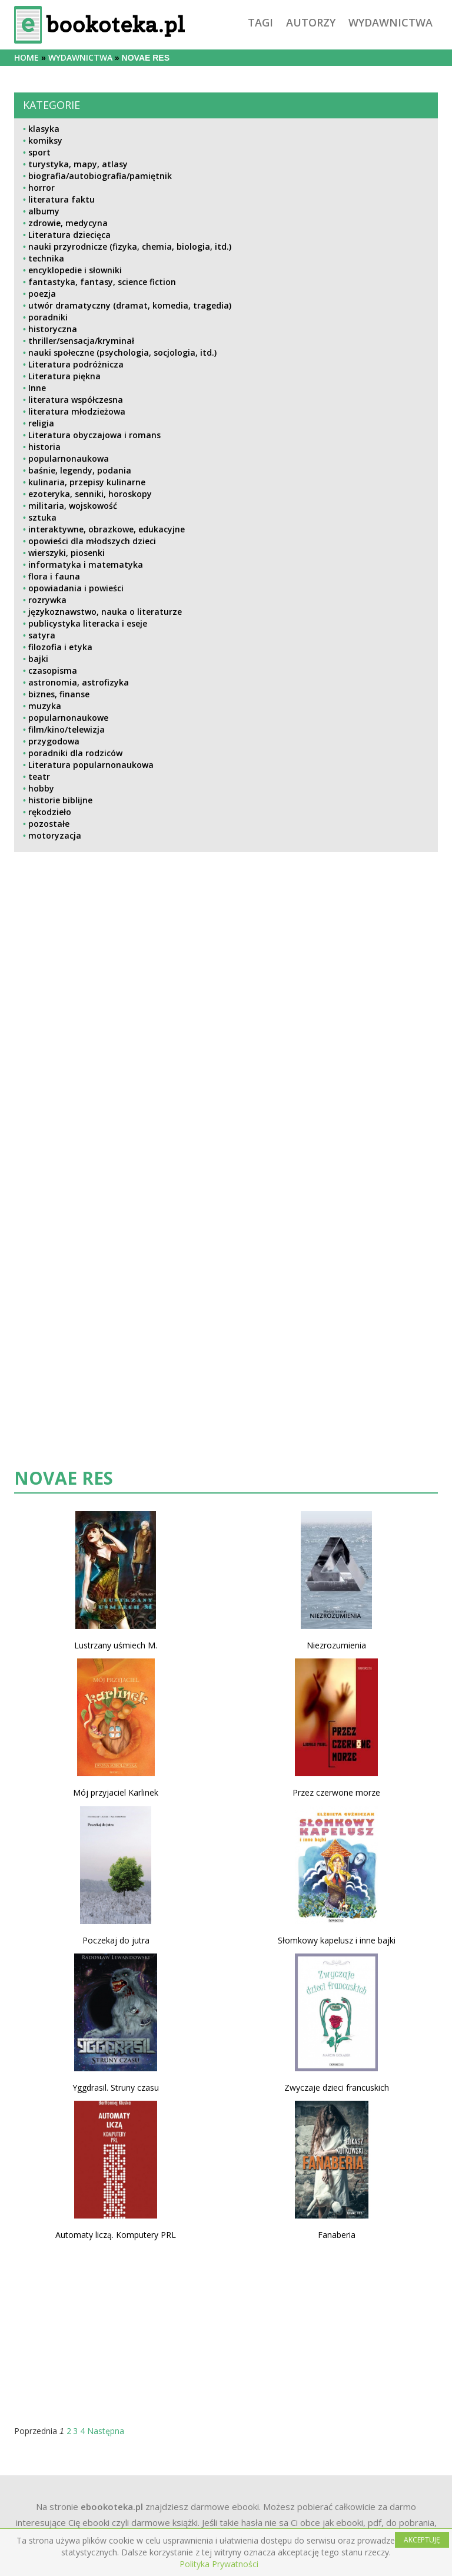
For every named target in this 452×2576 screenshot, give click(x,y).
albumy (43, 211)
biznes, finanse (58, 694)
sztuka (42, 517)
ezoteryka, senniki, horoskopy (90, 493)
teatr (39, 776)
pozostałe (48, 823)
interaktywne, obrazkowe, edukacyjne (106, 529)
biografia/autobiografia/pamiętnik (100, 175)
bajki (38, 658)
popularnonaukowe (68, 717)
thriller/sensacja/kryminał (81, 340)
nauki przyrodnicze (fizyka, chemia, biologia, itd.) (129, 246)
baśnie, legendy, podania (79, 470)
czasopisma (52, 670)
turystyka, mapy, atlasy (78, 164)
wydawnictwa (390, 22)
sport (39, 152)
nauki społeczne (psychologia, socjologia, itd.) (122, 352)
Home (26, 57)
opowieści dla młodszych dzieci (92, 541)
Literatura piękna (64, 376)
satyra (41, 635)
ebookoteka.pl (112, 2506)
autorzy (310, 22)
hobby (41, 788)
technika (46, 258)
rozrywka (47, 599)
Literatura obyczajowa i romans (94, 435)
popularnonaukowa (68, 458)
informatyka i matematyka (85, 564)
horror (41, 187)
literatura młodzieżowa (76, 411)
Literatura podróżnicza (76, 364)
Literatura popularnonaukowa (91, 764)
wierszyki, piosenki (66, 552)
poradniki (48, 317)
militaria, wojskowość (72, 505)
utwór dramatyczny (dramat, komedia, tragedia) (129, 305)
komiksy (45, 140)
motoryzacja (54, 835)
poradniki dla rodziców (75, 753)
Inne (37, 387)
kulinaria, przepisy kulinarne (86, 482)
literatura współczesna (75, 399)
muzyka (44, 705)
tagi (260, 22)
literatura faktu (61, 199)
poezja (42, 293)
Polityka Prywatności (219, 2564)
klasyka (43, 128)
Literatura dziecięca (69, 234)
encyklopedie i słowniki (75, 270)
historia (44, 446)
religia (41, 423)
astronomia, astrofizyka (78, 682)
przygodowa (53, 741)
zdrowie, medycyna (68, 223)
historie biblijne (60, 800)
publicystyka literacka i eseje (87, 623)
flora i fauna (54, 576)
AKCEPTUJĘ (422, 2540)
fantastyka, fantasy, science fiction (102, 281)
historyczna (52, 329)
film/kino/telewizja (66, 729)
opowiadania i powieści (76, 588)
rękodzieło (49, 811)
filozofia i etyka (60, 647)
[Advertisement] (226, 1077)
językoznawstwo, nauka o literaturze (105, 611)
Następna (105, 2430)
